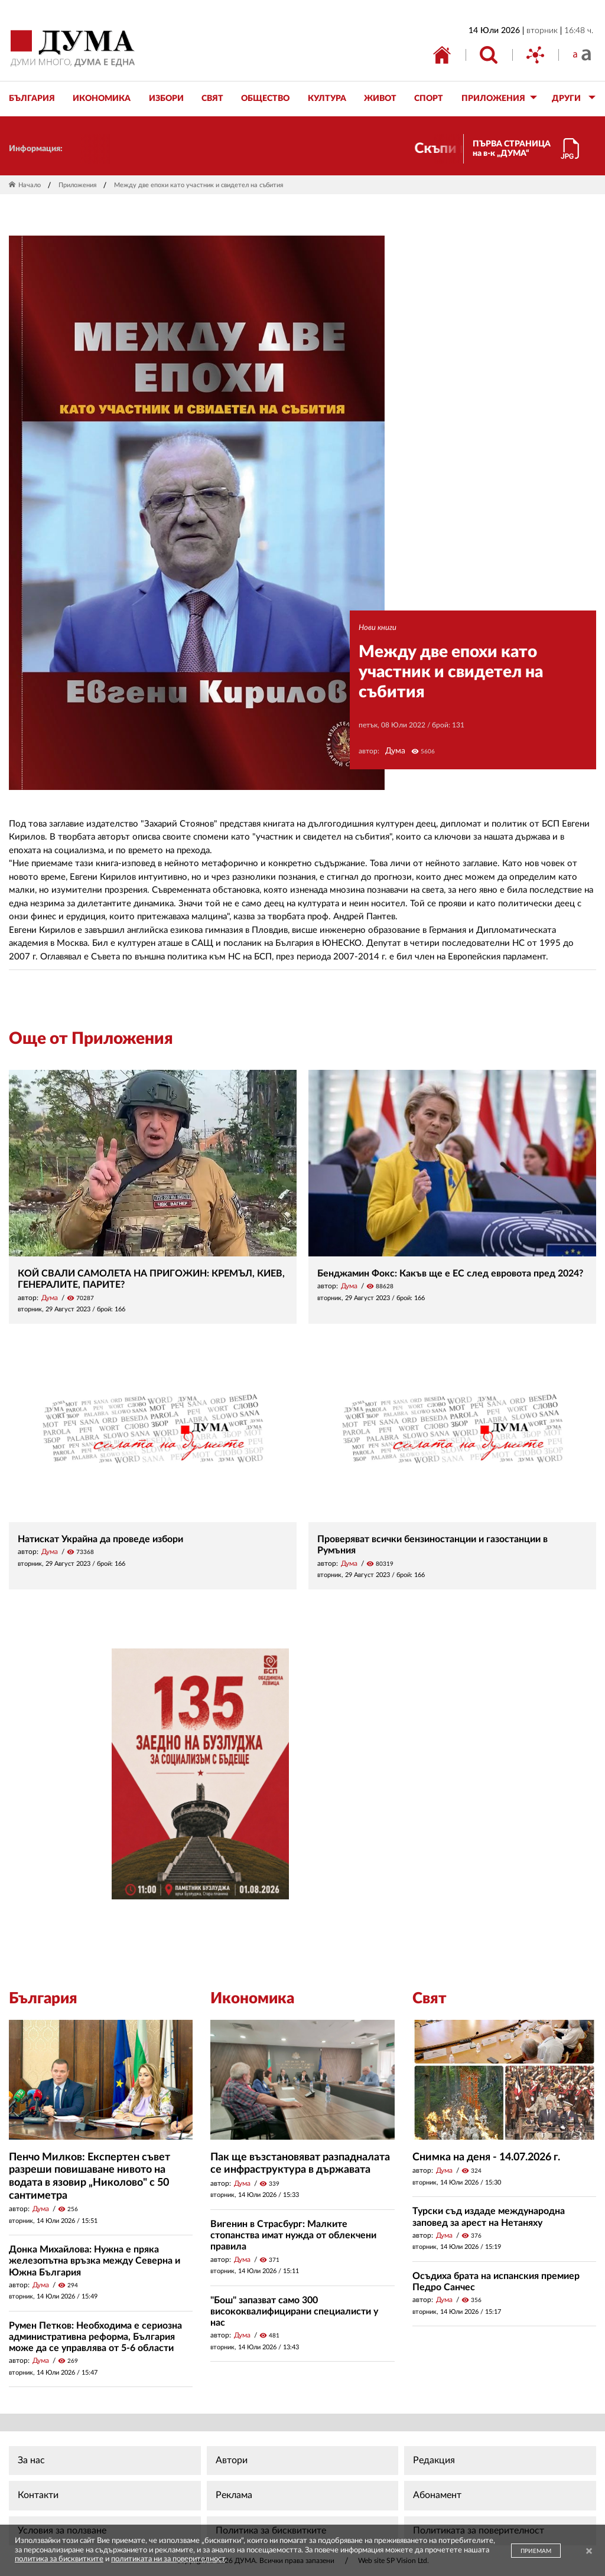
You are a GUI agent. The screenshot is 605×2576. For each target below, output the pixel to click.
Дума (395, 751)
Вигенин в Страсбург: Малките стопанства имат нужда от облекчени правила (293, 2235)
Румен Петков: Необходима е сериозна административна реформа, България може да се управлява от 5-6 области (95, 2337)
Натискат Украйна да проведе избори (100, 1539)
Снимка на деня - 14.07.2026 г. (486, 2157)
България (43, 1998)
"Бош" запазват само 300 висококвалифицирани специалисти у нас (294, 2311)
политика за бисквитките (59, 2559)
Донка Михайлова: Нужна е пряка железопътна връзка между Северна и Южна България (94, 2261)
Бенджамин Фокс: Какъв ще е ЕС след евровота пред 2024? (450, 1273)
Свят (429, 1998)
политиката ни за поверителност (168, 2559)
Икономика (252, 1998)
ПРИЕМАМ (536, 2551)
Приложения (77, 185)
